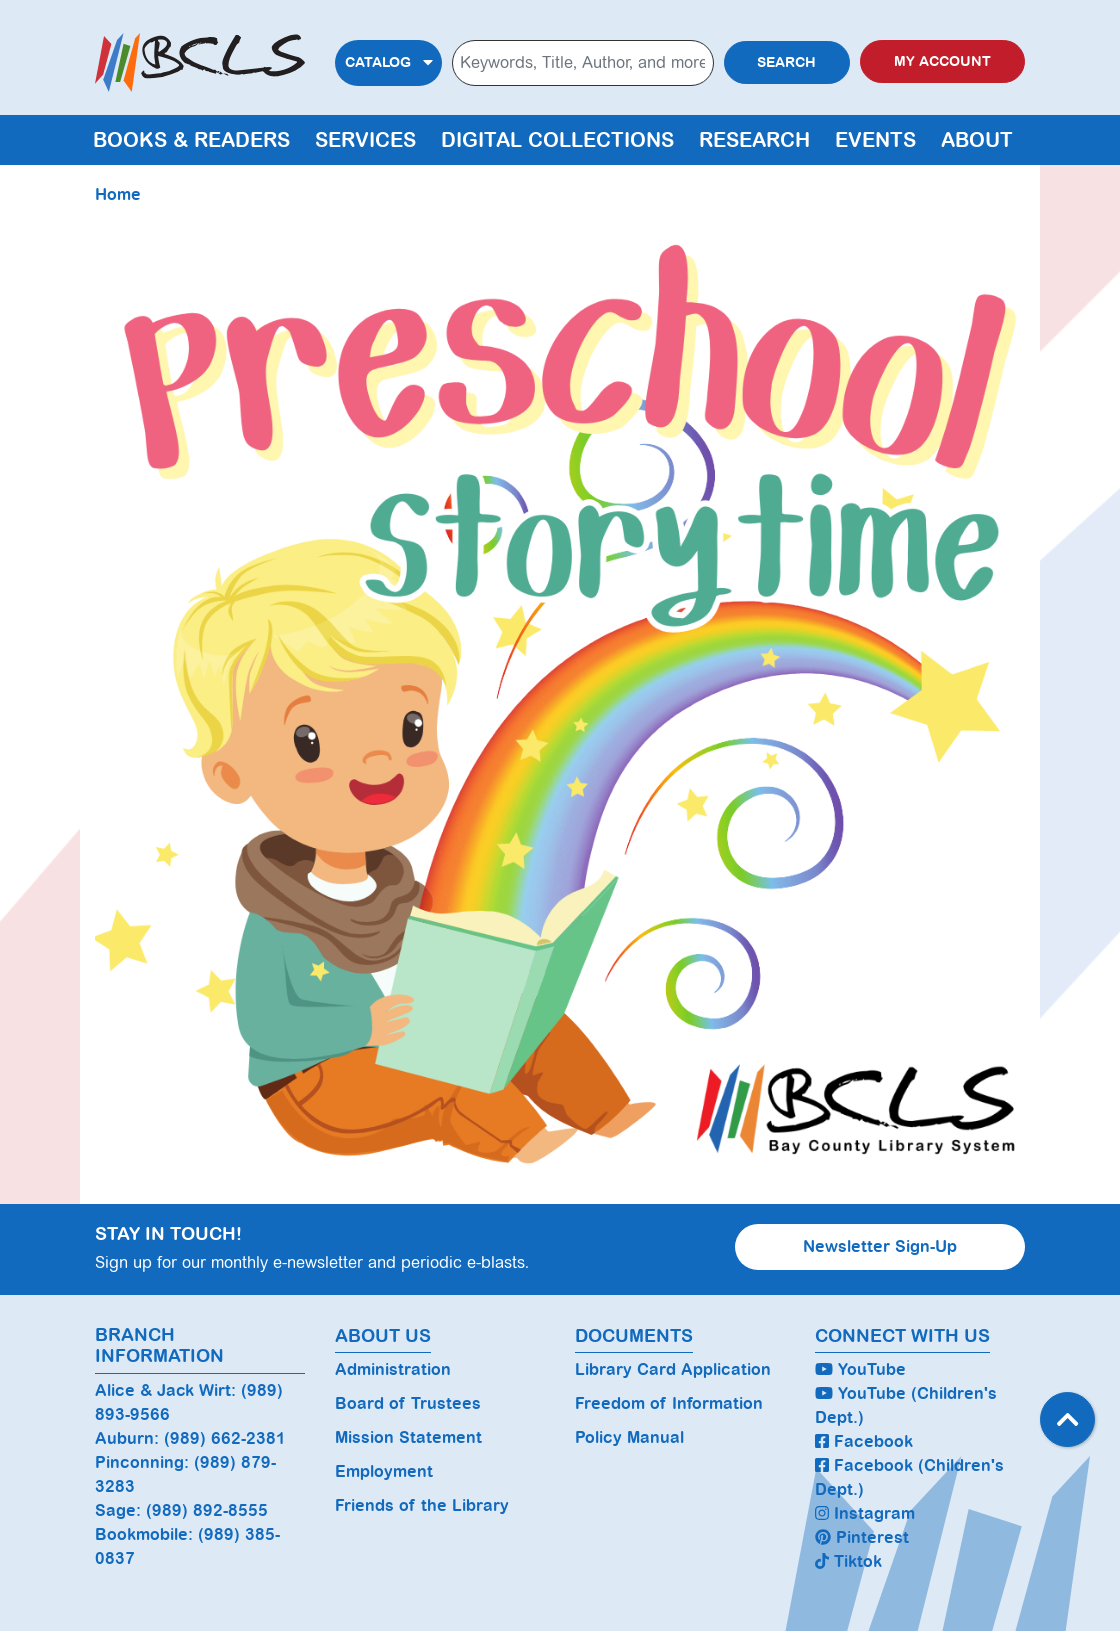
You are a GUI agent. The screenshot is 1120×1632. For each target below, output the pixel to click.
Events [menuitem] (875, 140)
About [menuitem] (977, 140)
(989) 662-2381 (225, 1438)
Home (118, 194)
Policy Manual (629, 1437)
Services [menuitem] (365, 140)
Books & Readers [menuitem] (191, 140)
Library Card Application (673, 1369)
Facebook (864, 1441)
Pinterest (862, 1537)
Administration (393, 1369)
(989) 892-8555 (207, 1510)
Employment (384, 1471)
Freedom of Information (669, 1403)
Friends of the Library (422, 1505)
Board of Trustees (408, 1403)
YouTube (860, 1369)
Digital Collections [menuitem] (557, 140)
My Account (942, 61)
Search (786, 62)
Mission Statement (408, 1437)
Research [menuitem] (754, 140)
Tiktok (848, 1561)
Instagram (865, 1513)
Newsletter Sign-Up (880, 1246)
